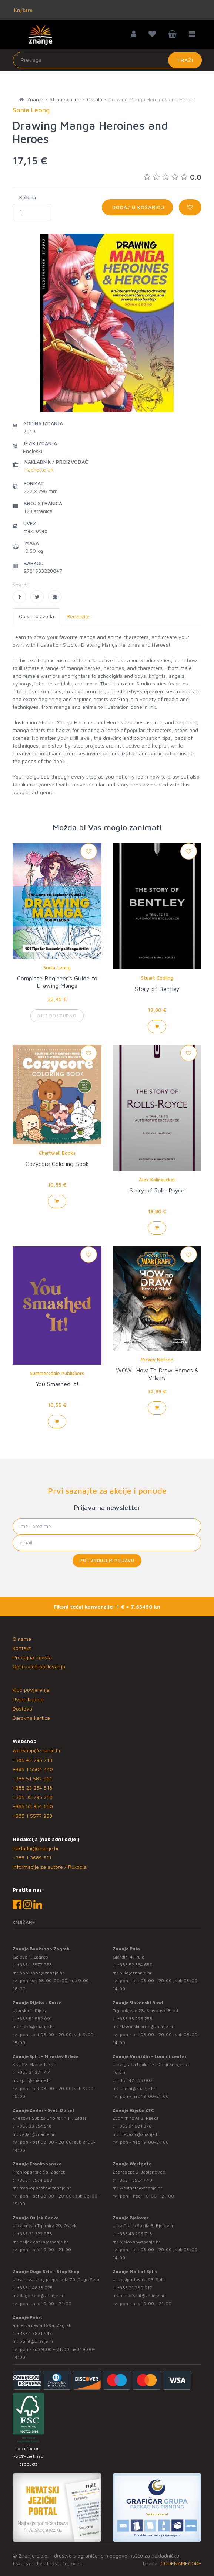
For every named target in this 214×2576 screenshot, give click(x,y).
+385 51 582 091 (32, 1778)
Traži (185, 60)
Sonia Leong (57, 967)
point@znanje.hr (37, 2341)
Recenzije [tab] (78, 616)
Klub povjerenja (31, 1690)
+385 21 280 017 (134, 2287)
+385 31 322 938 (34, 2233)
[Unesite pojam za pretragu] (107, 60)
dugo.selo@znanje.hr (42, 2295)
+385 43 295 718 (32, 1760)
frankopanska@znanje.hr (45, 2188)
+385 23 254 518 (32, 1787)
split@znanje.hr (35, 2080)
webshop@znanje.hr (37, 1750)
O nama (22, 1639)
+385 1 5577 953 (32, 1816)
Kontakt (22, 1648)
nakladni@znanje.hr (36, 1848)
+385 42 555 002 (135, 2080)
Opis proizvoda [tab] (36, 616)
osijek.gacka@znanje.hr (44, 2242)
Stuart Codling (157, 978)
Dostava (22, 1708)
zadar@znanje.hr (37, 2134)
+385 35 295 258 (33, 1797)
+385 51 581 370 (134, 2126)
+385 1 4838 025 (35, 2287)
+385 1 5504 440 (33, 1769)
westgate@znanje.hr (141, 2188)
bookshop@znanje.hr (42, 1973)
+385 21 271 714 (34, 2072)
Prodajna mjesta (32, 1657)
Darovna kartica (31, 1718)
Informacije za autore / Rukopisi (50, 1867)
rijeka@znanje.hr (37, 2026)
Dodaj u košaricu (137, 207)
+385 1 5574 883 (34, 2180)
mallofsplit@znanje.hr (142, 2295)
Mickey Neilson (157, 1359)
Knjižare (23, 10)
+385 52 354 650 (33, 1806)
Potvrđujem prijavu (107, 1560)
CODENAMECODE (181, 2563)
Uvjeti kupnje (28, 1699)
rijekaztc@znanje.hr (140, 2134)
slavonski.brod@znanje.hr (147, 2026)
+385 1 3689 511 (32, 1857)
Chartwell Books (57, 1153)
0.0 (172, 177)
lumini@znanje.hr (138, 2088)
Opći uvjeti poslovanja (39, 1666)
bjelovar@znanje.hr (140, 2242)
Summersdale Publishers (57, 1373)
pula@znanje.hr (136, 1973)
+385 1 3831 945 (34, 2333)
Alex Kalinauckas (157, 1179)
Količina (27, 197)
